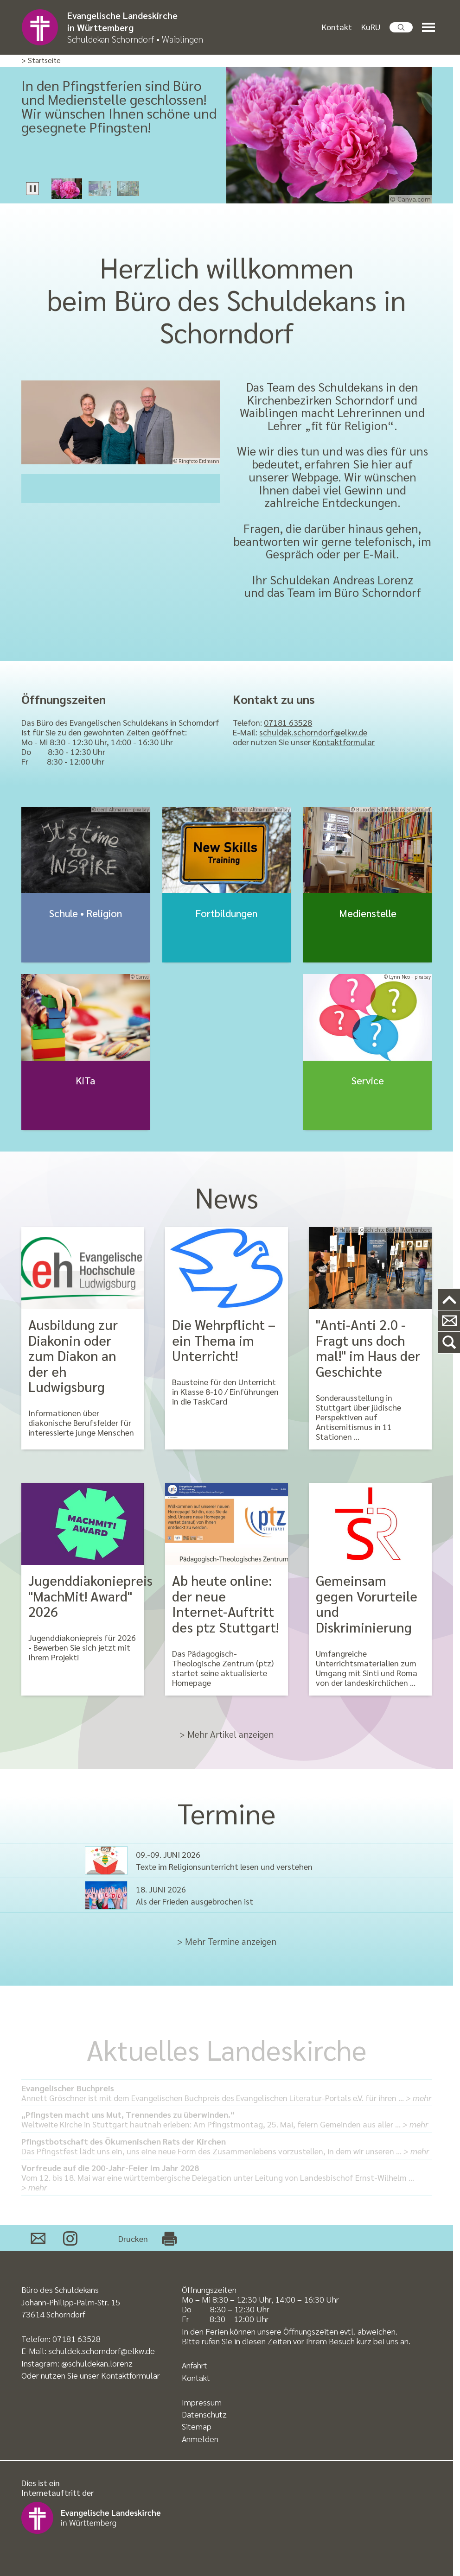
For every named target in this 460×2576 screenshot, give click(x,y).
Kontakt (337, 27)
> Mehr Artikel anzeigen (226, 1734)
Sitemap (196, 2426)
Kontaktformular (344, 741)
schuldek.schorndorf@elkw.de (313, 732)
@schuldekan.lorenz (97, 2363)
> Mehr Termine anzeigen (226, 1941)
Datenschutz (204, 2414)
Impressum (202, 2402)
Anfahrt (194, 2365)
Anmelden (200, 2438)
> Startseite (41, 60)
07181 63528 (288, 722)
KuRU (370, 27)
